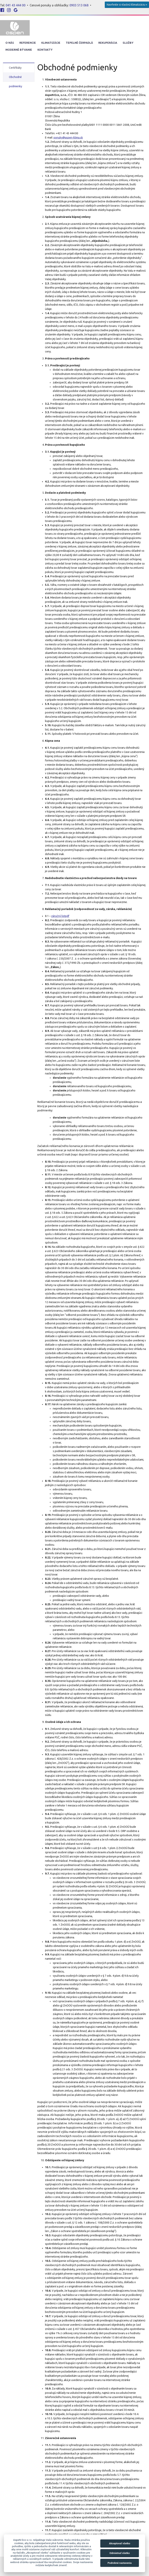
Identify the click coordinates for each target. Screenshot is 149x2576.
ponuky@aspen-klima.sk (68, 137)
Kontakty (45, 49)
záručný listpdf (60, 916)
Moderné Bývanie (18, 49)
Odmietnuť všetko (119, 2553)
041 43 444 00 (15, 5)
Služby (128, 42)
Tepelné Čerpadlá (79, 42)
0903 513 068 (78, 5)
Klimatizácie (50, 42)
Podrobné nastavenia (119, 2562)
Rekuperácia (107, 42)
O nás (9, 42)
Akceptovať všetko (119, 2543)
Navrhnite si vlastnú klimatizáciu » (127, 4)
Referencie (27, 42)
